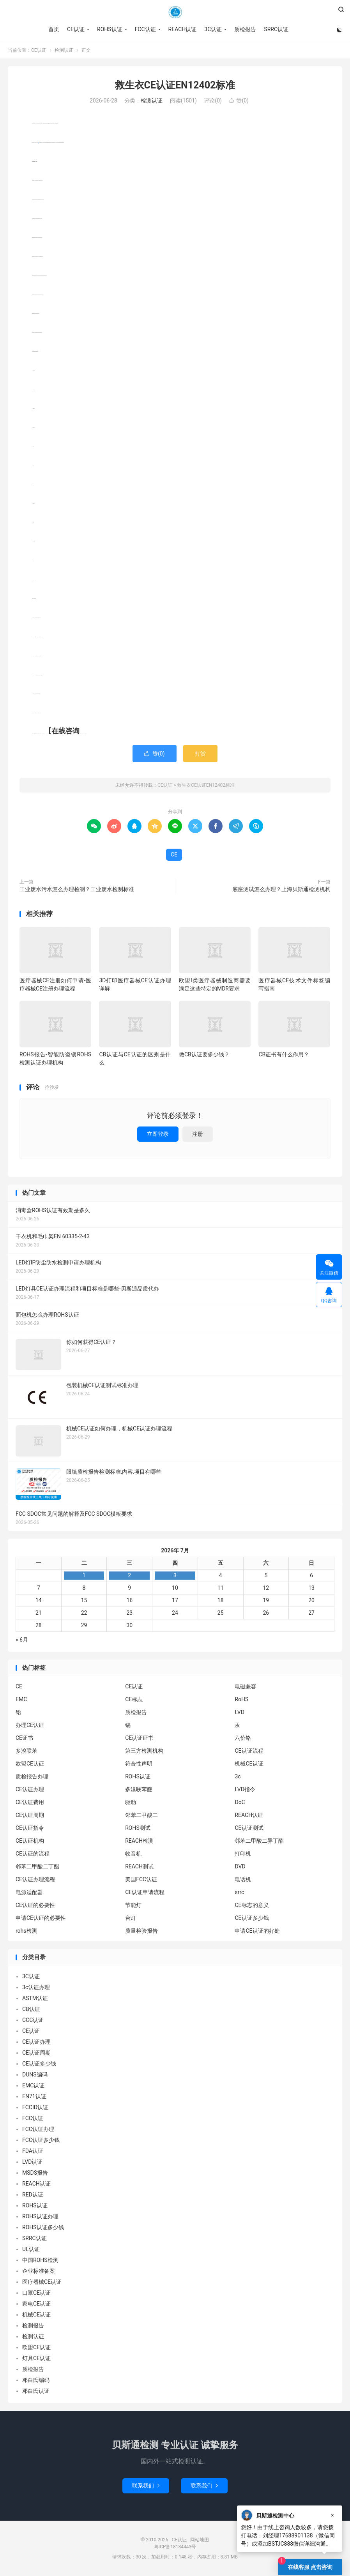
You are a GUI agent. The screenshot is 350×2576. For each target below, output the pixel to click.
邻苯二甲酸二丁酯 (37, 1866)
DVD (240, 1866)
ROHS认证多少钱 (43, 2227)
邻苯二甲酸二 (141, 1815)
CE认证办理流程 (35, 1879)
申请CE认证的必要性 (41, 1918)
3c (237, 1776)
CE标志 (134, 1699)
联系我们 (145, 2485)
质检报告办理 (32, 1776)
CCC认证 (33, 2020)
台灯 (130, 1918)
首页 (53, 29)
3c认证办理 (36, 1987)
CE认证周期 (30, 1815)
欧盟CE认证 (30, 1763)
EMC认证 (33, 2085)
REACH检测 (139, 1841)
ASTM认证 (35, 1998)
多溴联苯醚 (138, 1789)
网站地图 (199, 2539)
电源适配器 (29, 1892)
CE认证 (175, 12)
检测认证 (64, 50)
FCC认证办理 (38, 2129)
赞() (239, 100)
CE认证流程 (249, 1751)
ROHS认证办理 (40, 2216)
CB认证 (31, 2009)
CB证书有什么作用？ (283, 1054)
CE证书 (24, 1738)
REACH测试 (139, 1866)
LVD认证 (32, 2162)
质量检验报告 (141, 1931)
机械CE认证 (249, 1763)
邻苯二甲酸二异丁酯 (259, 1841)
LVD (239, 1712)
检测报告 (33, 2325)
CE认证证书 (139, 1738)
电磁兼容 (245, 1686)
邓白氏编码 (35, 2380)
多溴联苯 (26, 1751)
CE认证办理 (30, 1789)
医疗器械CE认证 (42, 2282)
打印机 (243, 1853)
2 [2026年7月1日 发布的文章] (129, 1575)
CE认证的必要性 (35, 1905)
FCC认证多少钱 (41, 2140)
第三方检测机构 (144, 1751)
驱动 (130, 1802)
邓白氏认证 (35, 2391)
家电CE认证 (36, 2304)
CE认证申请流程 (144, 1892)
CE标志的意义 (252, 1905)
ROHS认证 (109, 29)
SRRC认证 (276, 29)
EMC (21, 1699)
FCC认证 (145, 29)
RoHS (241, 1699)
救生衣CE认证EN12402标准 (175, 85)
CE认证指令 (30, 1828)
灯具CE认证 (36, 2358)
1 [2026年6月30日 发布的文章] (84, 1575)
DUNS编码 (35, 2074)
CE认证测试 (249, 1828)
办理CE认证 (30, 1725)
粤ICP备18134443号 (175, 2547)
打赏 (200, 753)
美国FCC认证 (141, 1879)
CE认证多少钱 (252, 1918)
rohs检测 (26, 1931)
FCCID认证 (35, 2107)
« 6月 (22, 1640)
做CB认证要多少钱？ (204, 1054)
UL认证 (31, 2249)
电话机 (243, 1879)
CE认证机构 (30, 1841)
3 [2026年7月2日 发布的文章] (175, 1575)
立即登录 (158, 1134)
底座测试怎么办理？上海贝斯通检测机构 (281, 889)
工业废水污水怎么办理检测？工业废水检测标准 (76, 889)
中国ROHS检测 (40, 2260)
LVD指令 (245, 1789)
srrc (239, 1892)
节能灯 (133, 1905)
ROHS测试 (137, 1828)
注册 (197, 1134)
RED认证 (32, 2194)
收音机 (133, 1853)
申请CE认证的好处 (257, 1931)
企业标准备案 (38, 2271)
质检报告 (245, 29)
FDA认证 (32, 2151)
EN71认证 (34, 2096)
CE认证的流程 (32, 1853)
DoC (240, 1802)
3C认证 (213, 29)
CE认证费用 (30, 1802)
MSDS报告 (35, 2173)
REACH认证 (182, 29)
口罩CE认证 (36, 2293)
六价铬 (243, 1738)
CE (174, 854)
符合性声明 (138, 1763)
